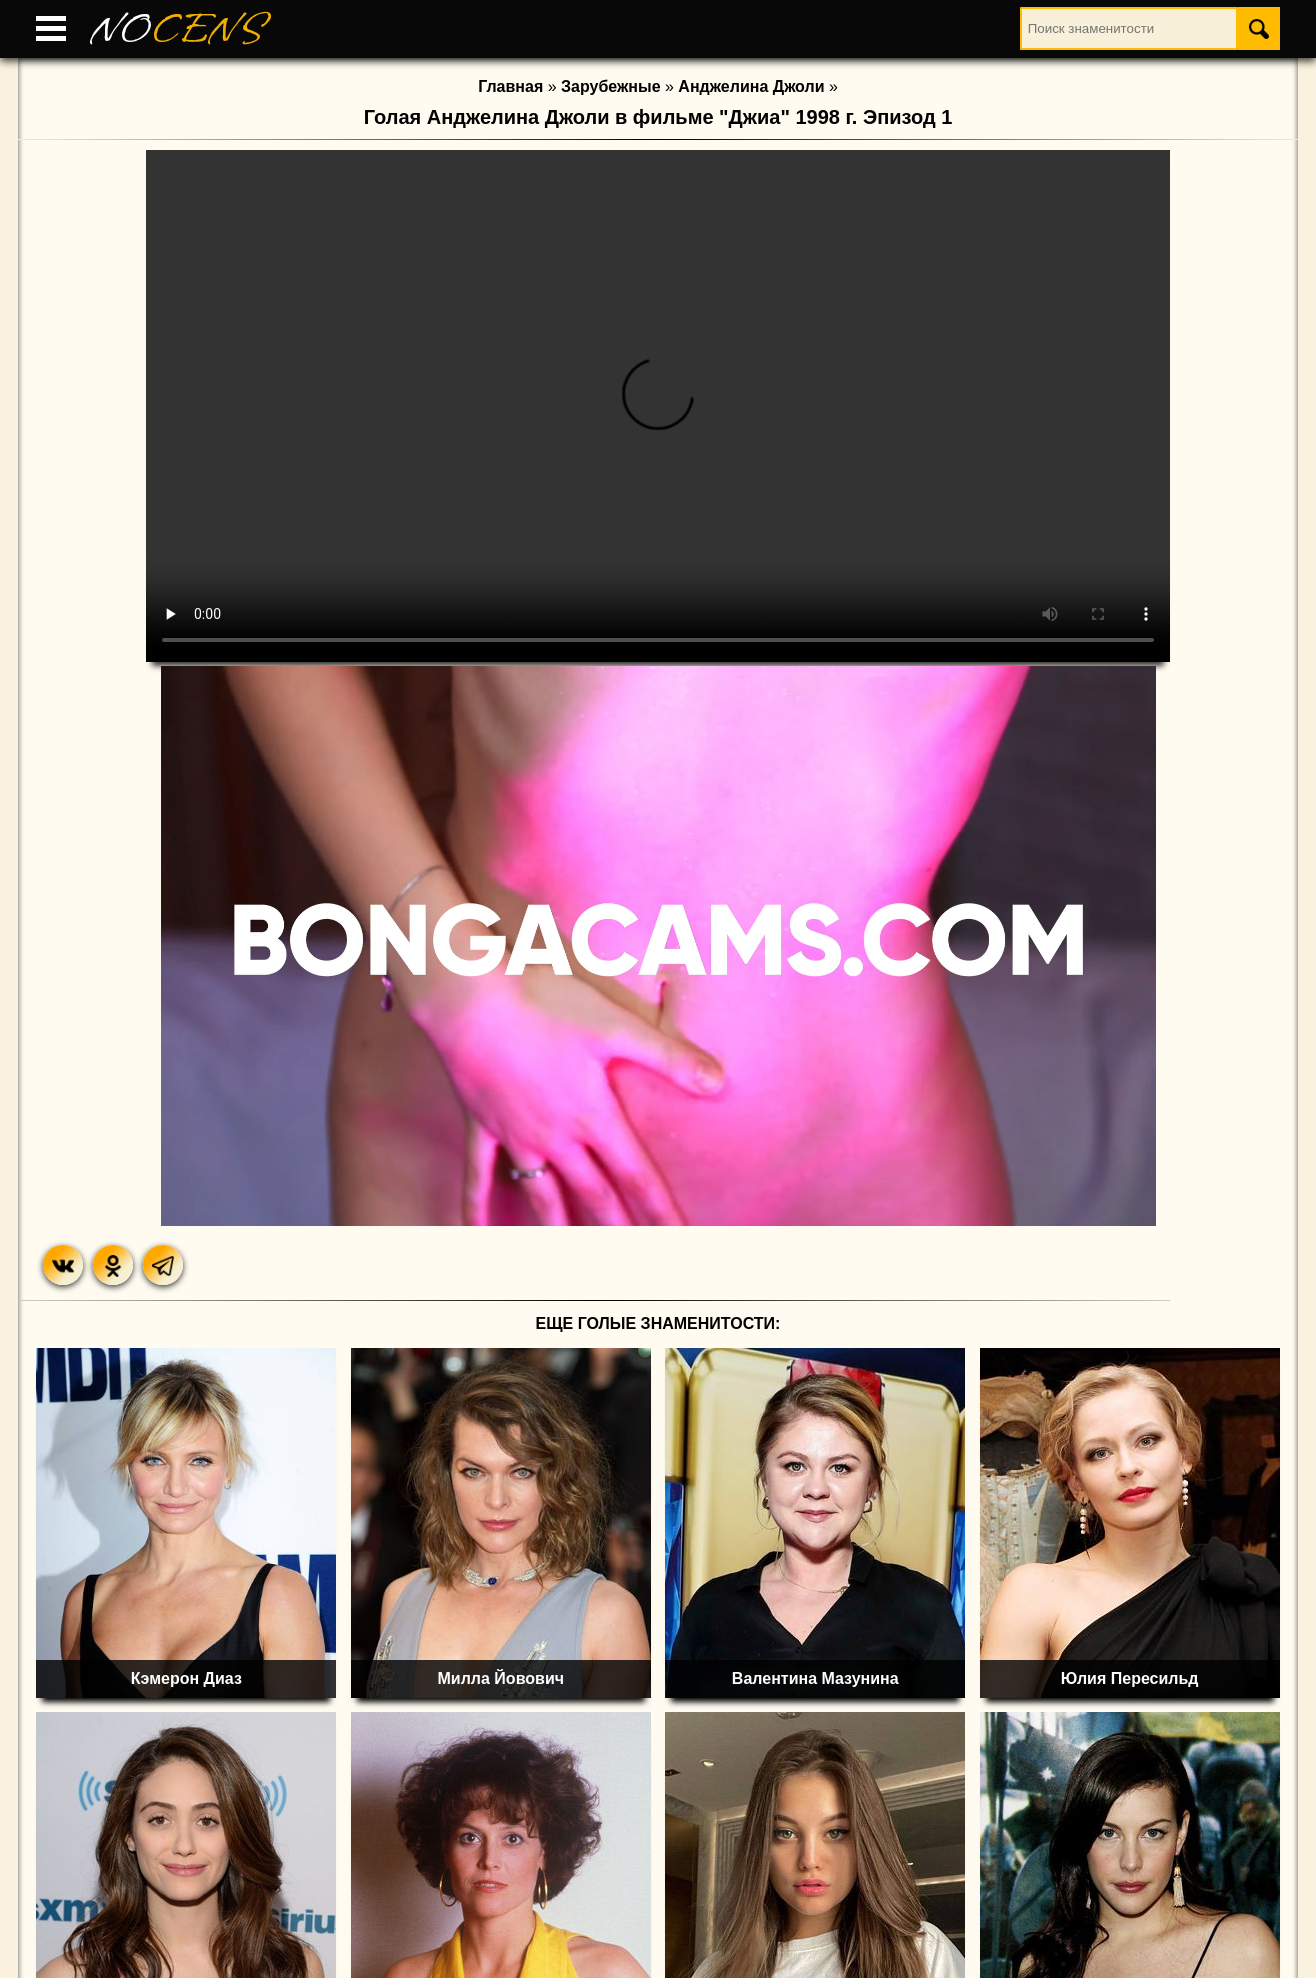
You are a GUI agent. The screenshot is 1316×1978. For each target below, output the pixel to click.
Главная (510, 86)
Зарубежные (611, 86)
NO (177, 29)
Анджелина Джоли (751, 86)
